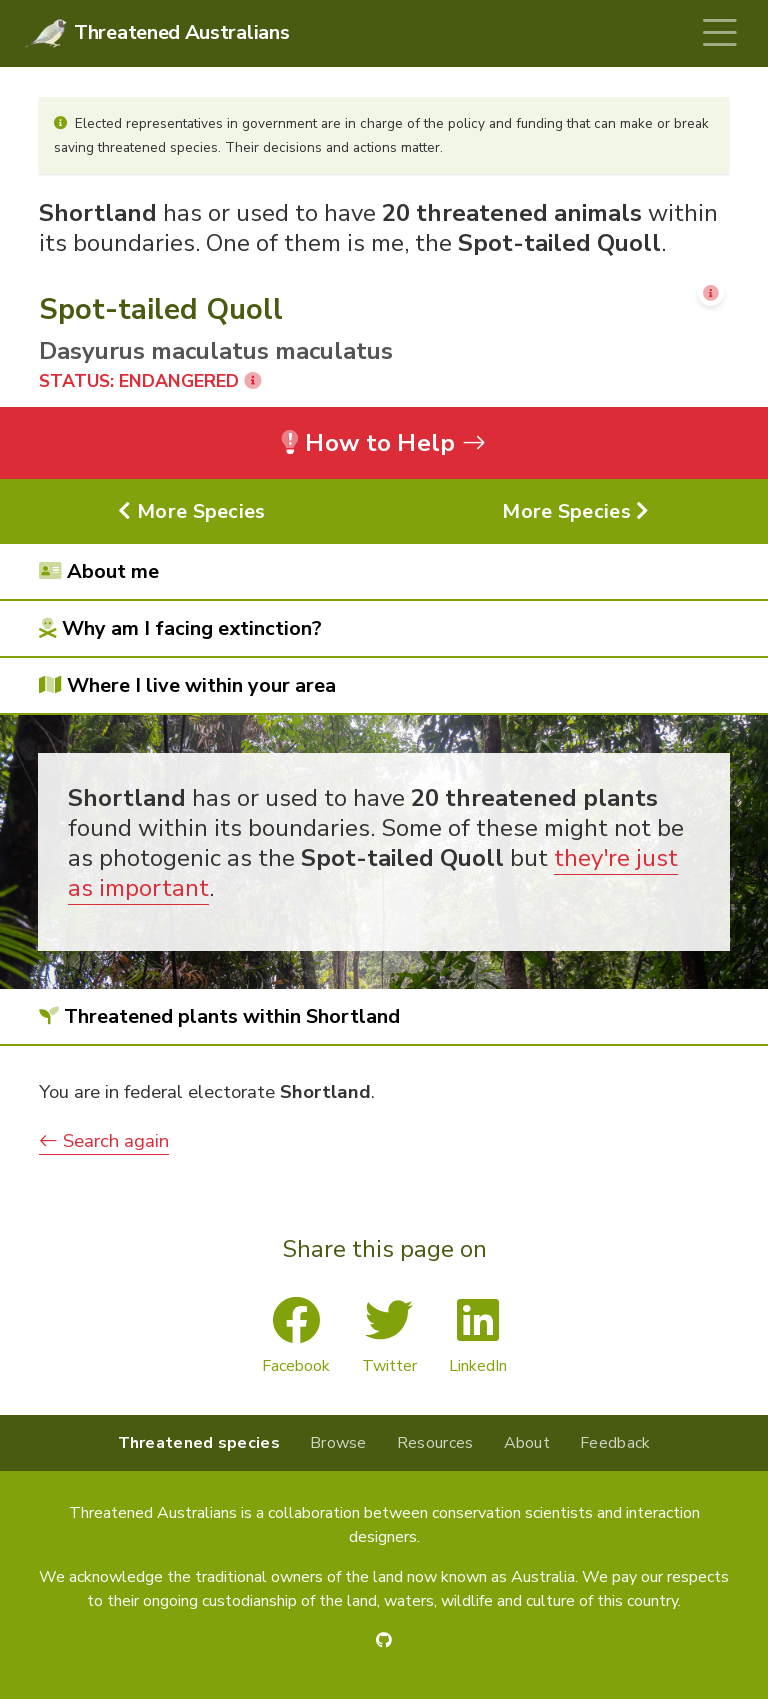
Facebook (296, 1337)
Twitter (389, 1337)
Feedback (615, 1443)
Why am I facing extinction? (180, 628)
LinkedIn (478, 1337)
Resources (435, 1443)
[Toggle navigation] (719, 33)
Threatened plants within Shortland (219, 1016)
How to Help (384, 443)
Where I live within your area (187, 685)
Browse (338, 1443)
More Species (191, 511)
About (527, 1443)
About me (99, 571)
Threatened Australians (181, 32)
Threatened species (199, 1443)
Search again (104, 1141)
